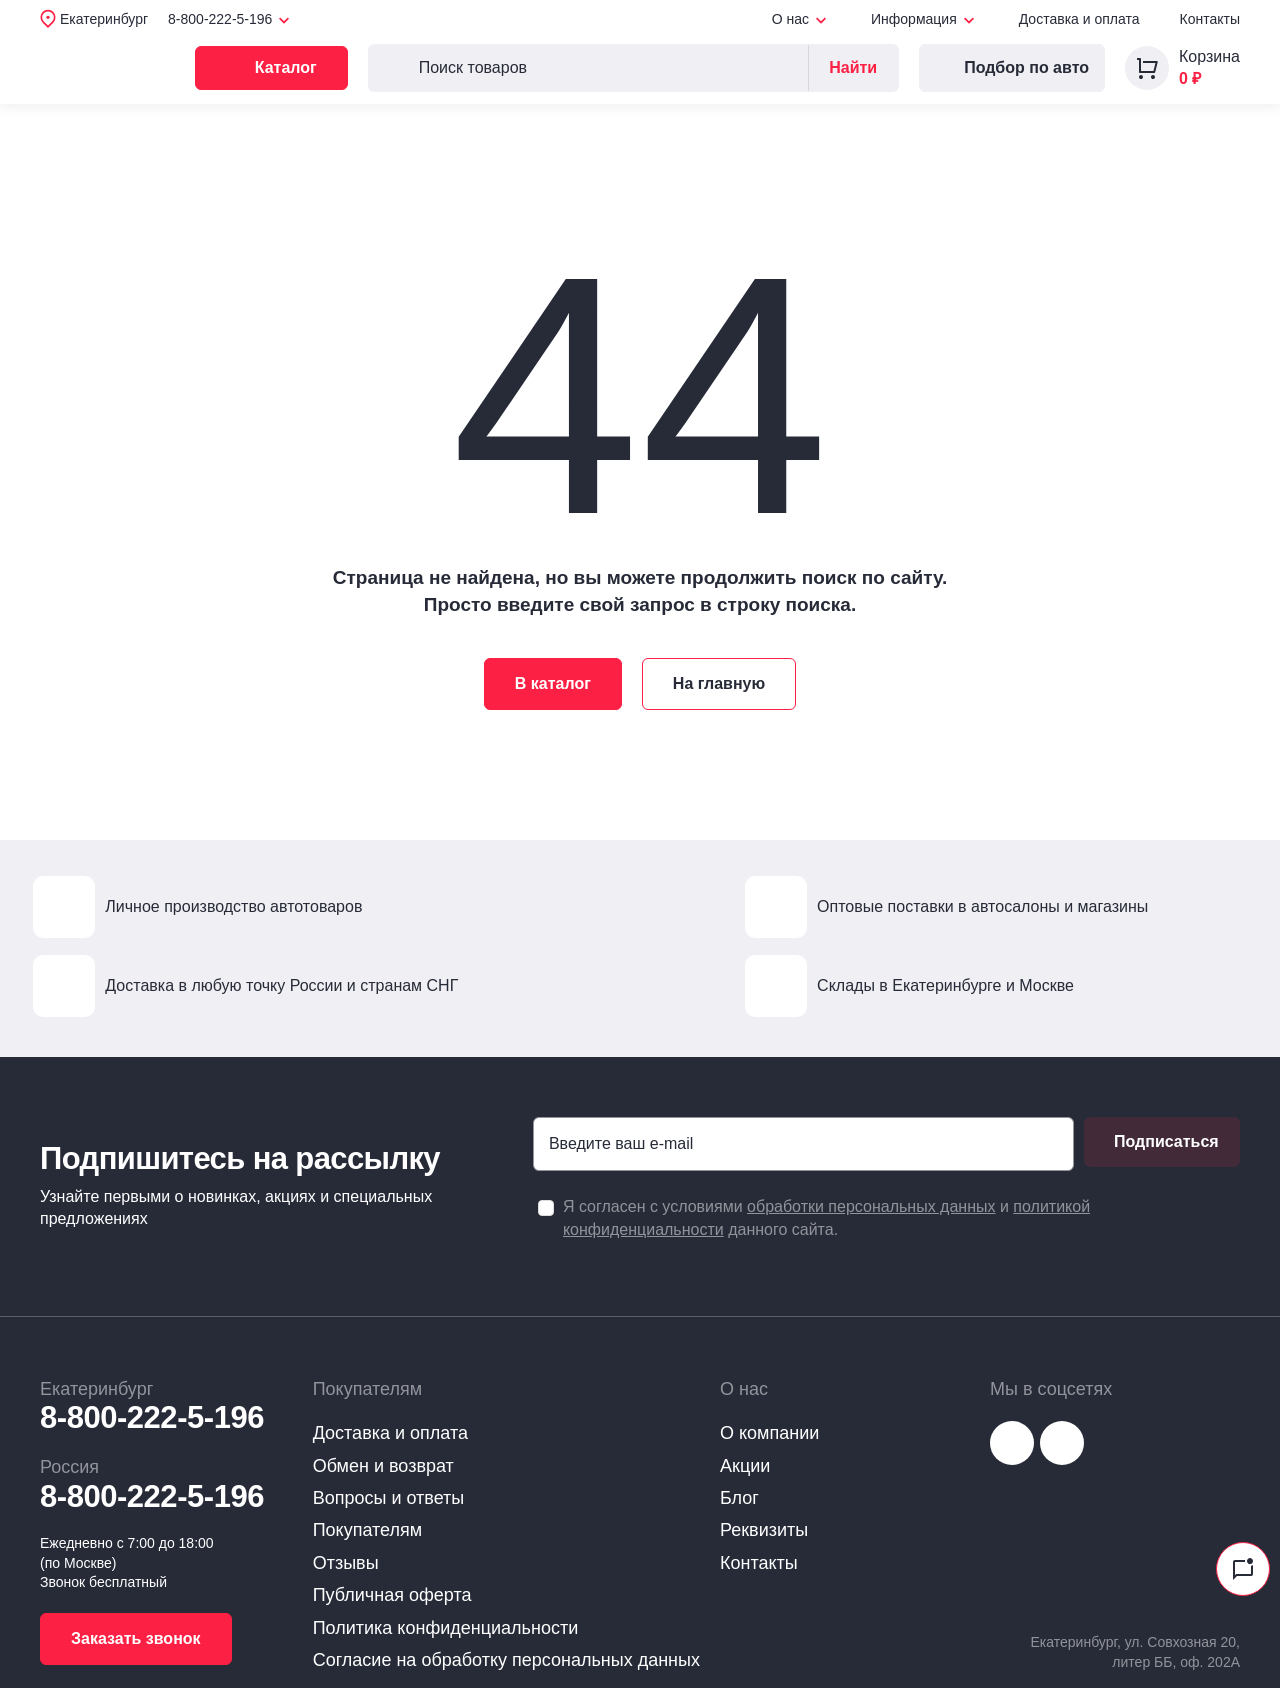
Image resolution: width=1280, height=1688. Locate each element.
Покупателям (367, 1530)
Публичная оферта (392, 1595)
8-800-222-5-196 (152, 1418)
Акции (745, 1466)
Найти (853, 67)
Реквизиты (764, 1530)
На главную (719, 683)
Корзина (1209, 56)
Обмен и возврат (383, 1466)
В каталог (553, 683)
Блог (739, 1498)
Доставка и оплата (1079, 19)
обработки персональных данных (871, 1206)
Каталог (296, 68)
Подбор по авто (1012, 68)
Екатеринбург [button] (104, 19)
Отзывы (346, 1563)
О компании (769, 1433)
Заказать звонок (136, 1638)
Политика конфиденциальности (446, 1628)
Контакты (1210, 19)
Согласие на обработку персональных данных (506, 1660)
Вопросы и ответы (389, 1498)
